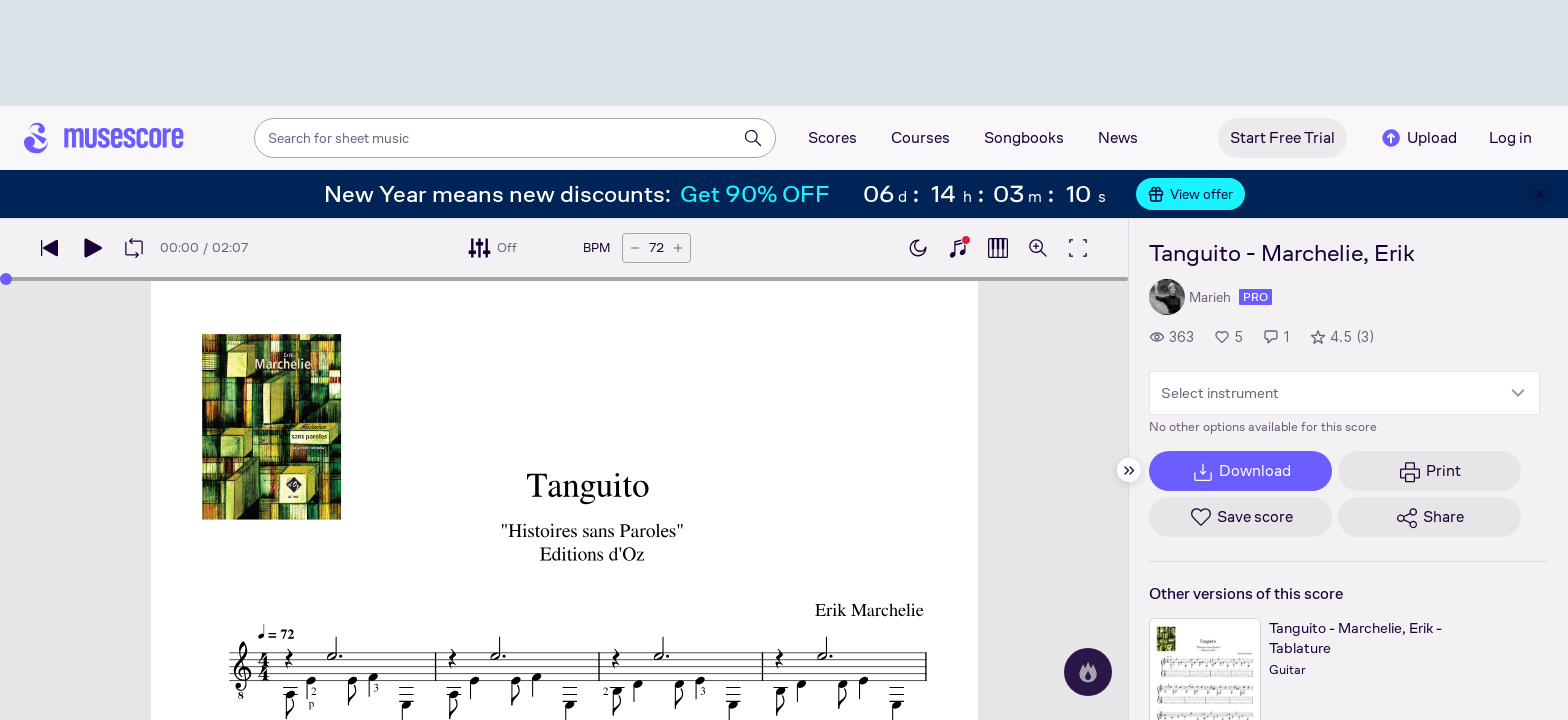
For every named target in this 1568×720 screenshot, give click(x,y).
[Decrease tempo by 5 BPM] (635, 248)
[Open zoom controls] (1038, 248)
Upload (1418, 138)
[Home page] (104, 138)
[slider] (6, 279)
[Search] (753, 138)
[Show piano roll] (998, 248)
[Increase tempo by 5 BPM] (678, 248)
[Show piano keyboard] (958, 248)
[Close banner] (1540, 194)
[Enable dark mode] (918, 248)
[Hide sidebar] (1129, 470)
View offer (1190, 194)
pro (1255, 297)
